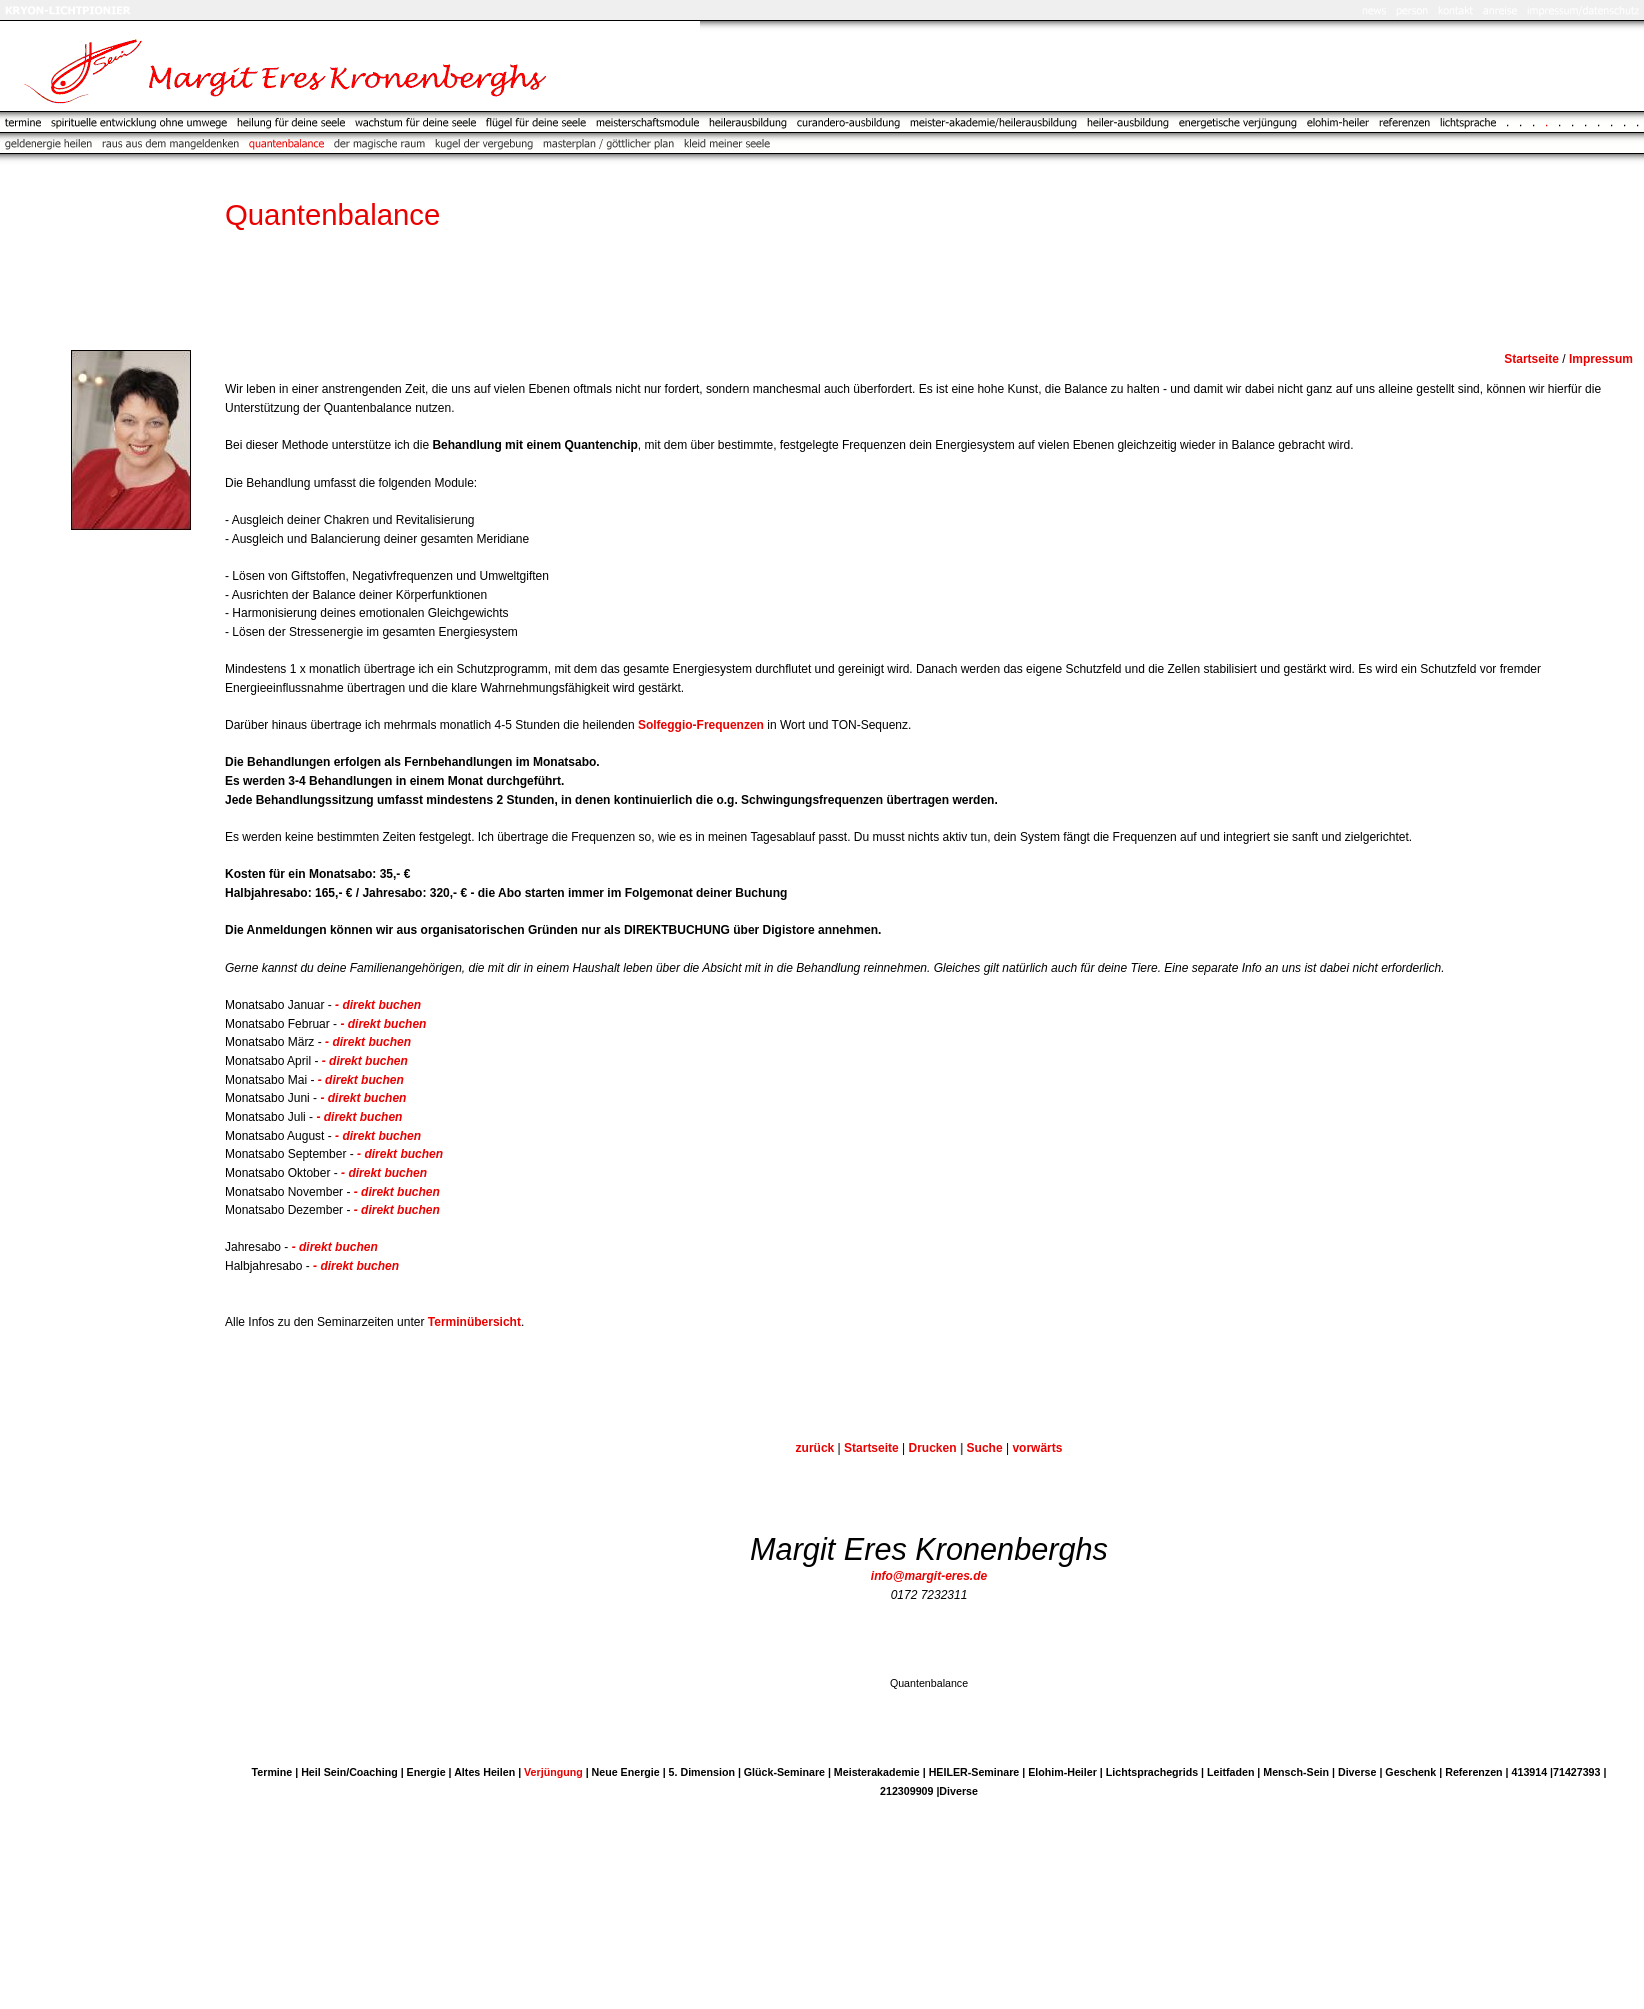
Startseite (871, 1448)
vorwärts (1037, 1448)
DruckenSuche (956, 1448)
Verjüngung (553, 1772)
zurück (815, 1448)
